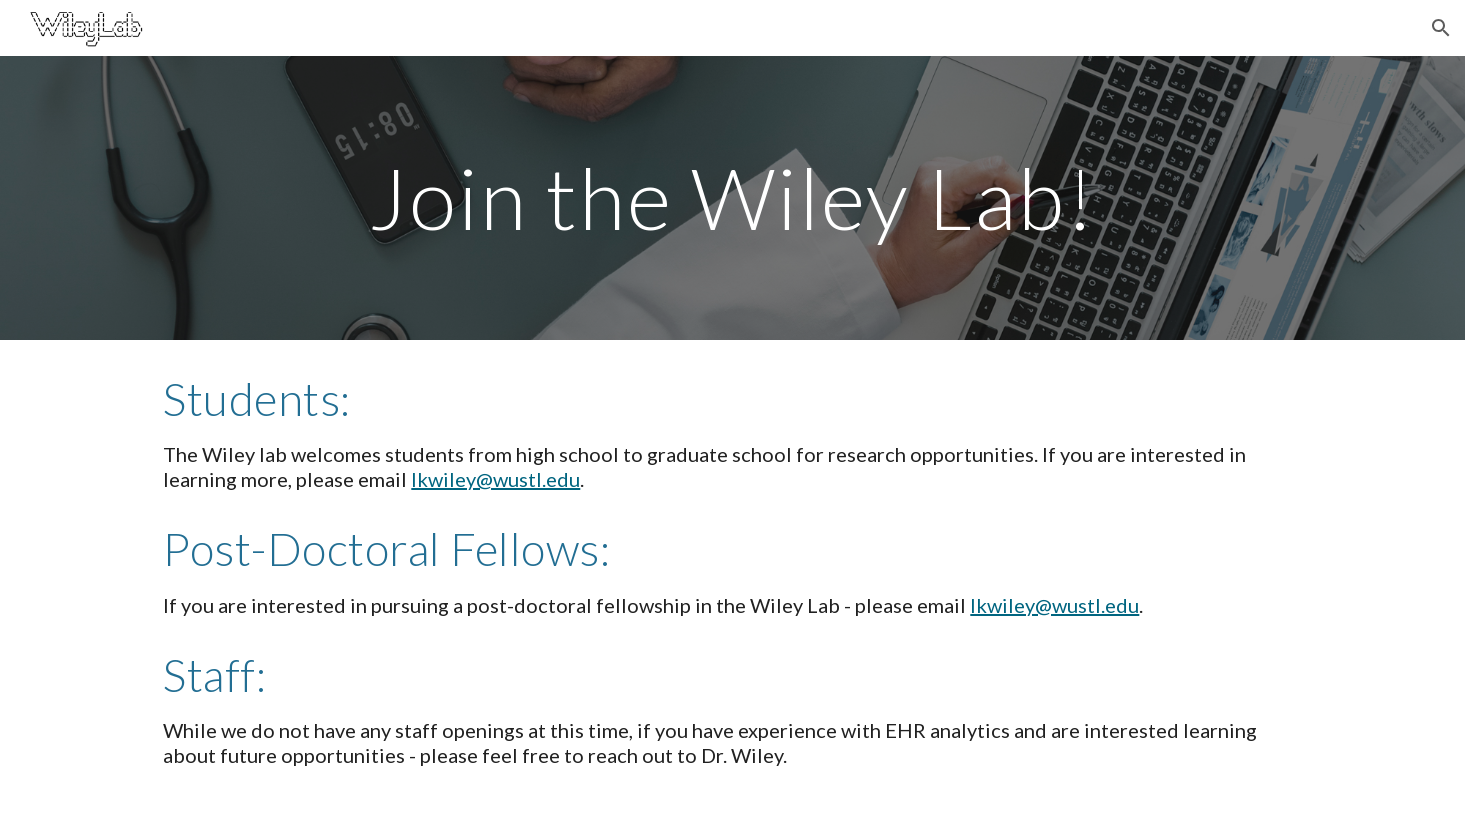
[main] (733, 197)
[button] (1441, 28)
